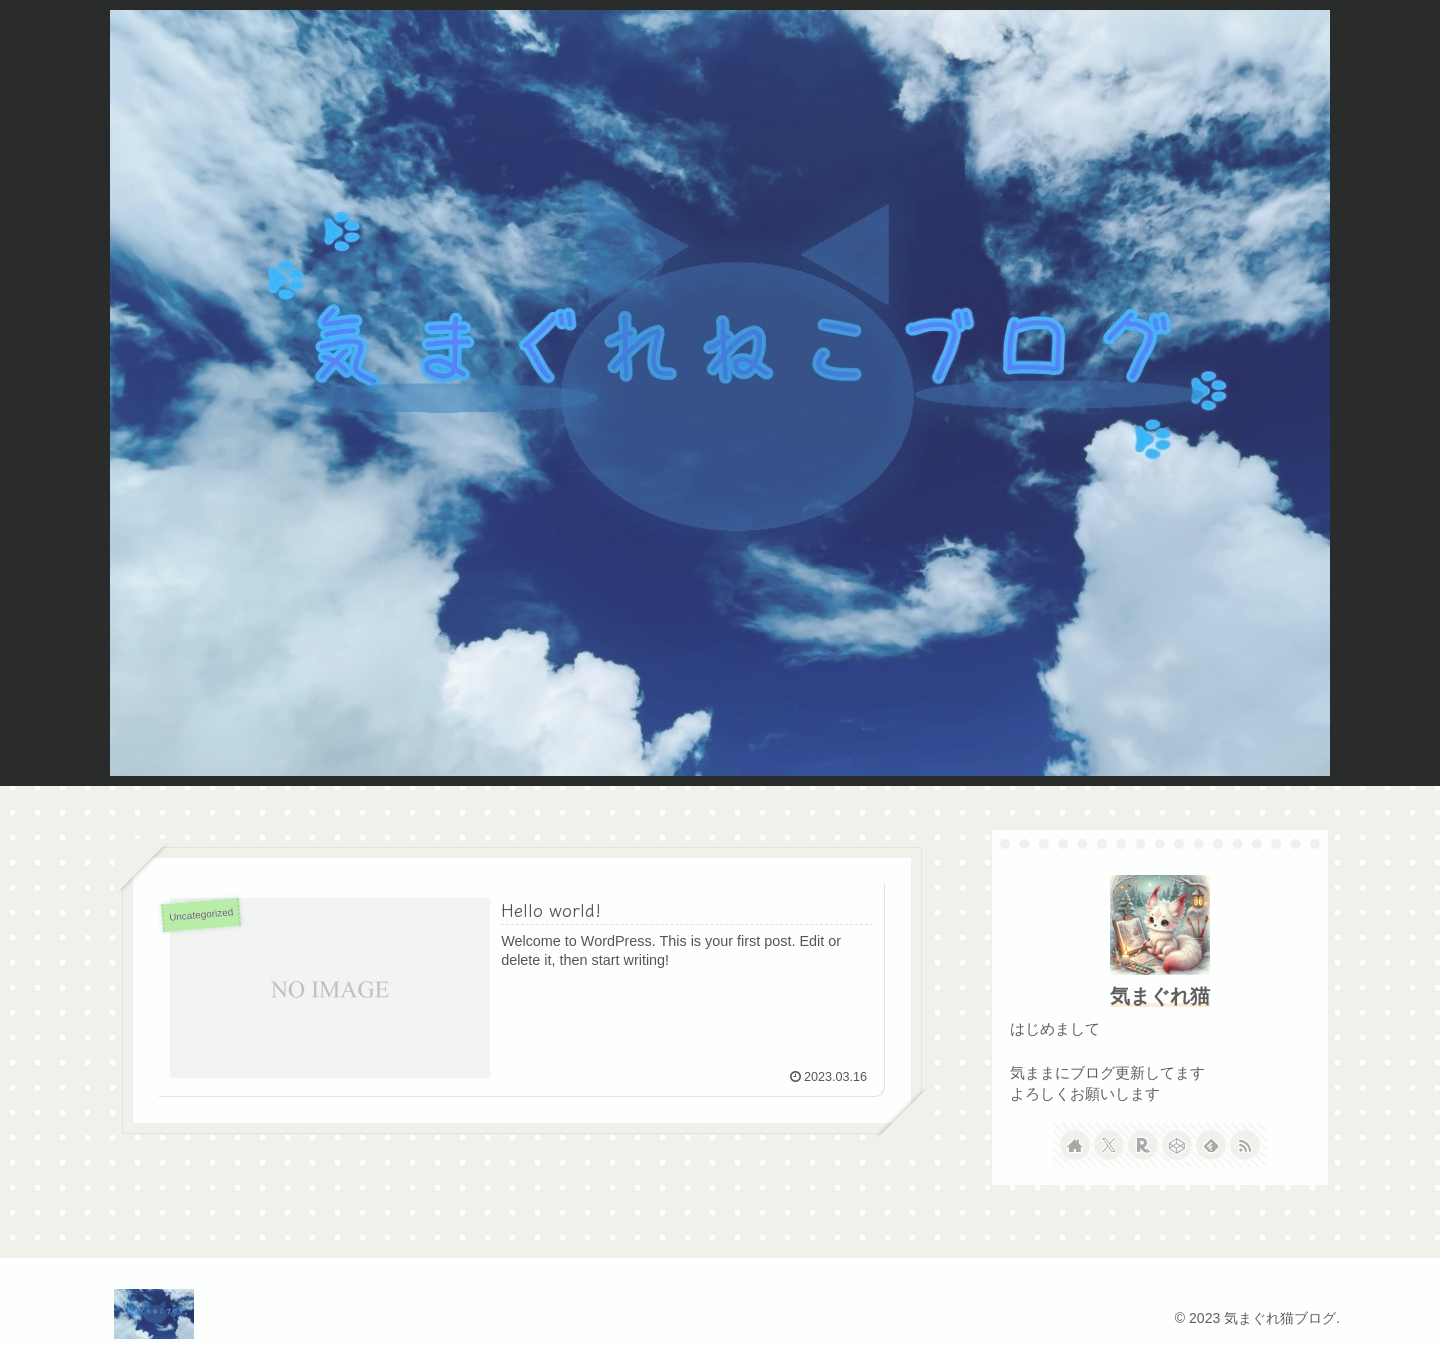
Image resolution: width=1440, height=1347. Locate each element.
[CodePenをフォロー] (1177, 1145)
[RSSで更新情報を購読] (1245, 1145)
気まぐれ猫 (1160, 996)
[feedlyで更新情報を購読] (1211, 1145)
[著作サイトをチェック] (1075, 1145)
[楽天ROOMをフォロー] (1143, 1145)
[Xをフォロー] (1109, 1145)
